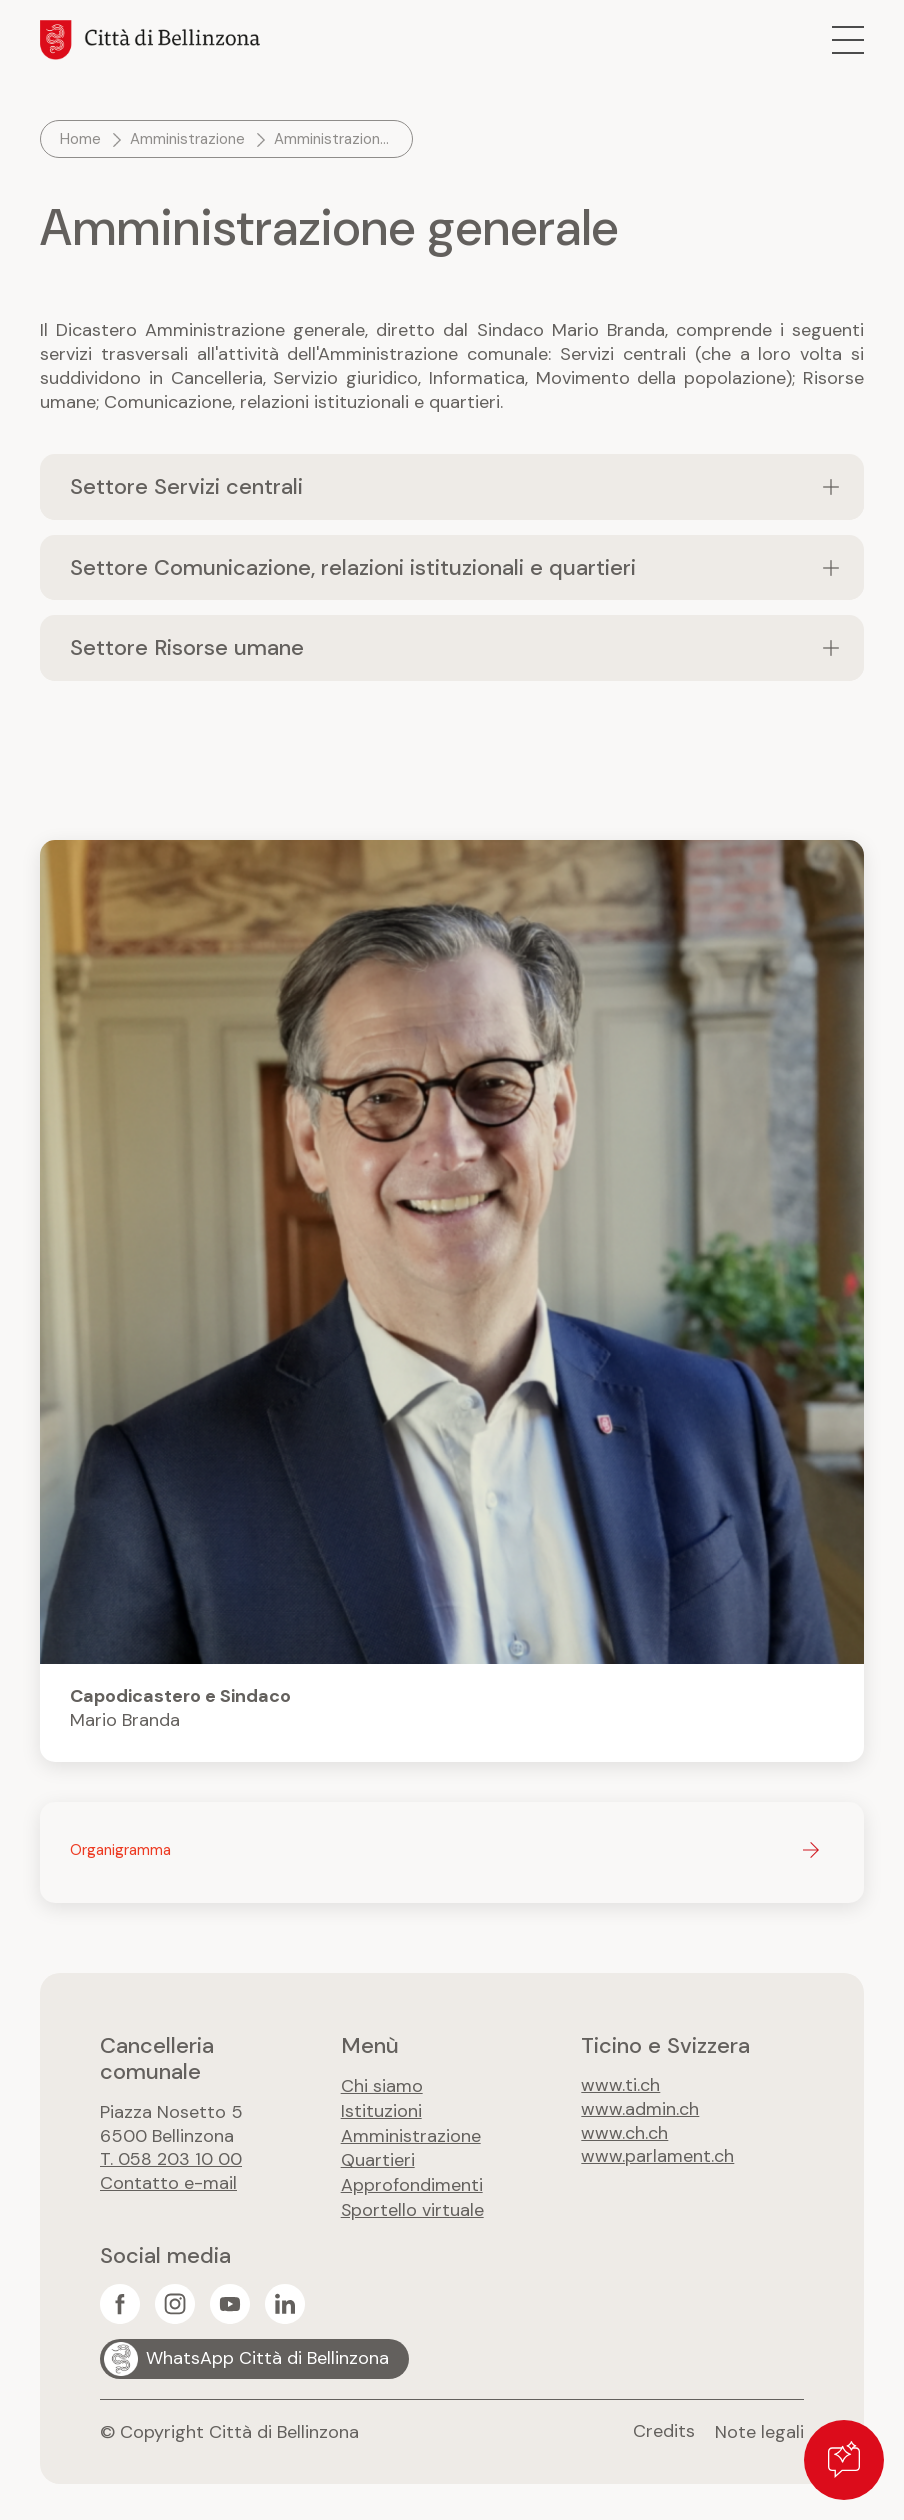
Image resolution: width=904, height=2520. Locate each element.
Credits (664, 2428)
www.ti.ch (620, 2087)
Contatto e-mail (168, 2185)
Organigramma (120, 1851)
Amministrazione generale (335, 139)
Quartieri (378, 2159)
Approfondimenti (412, 2183)
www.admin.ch (640, 2111)
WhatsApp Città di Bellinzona (267, 2355)
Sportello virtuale (413, 2207)
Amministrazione (187, 139)
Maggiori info (452, 1302)
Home (80, 139)
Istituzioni (381, 2111)
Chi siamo (382, 2087)
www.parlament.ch (657, 2159)
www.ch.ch (624, 2135)
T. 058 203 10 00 (171, 2161)
